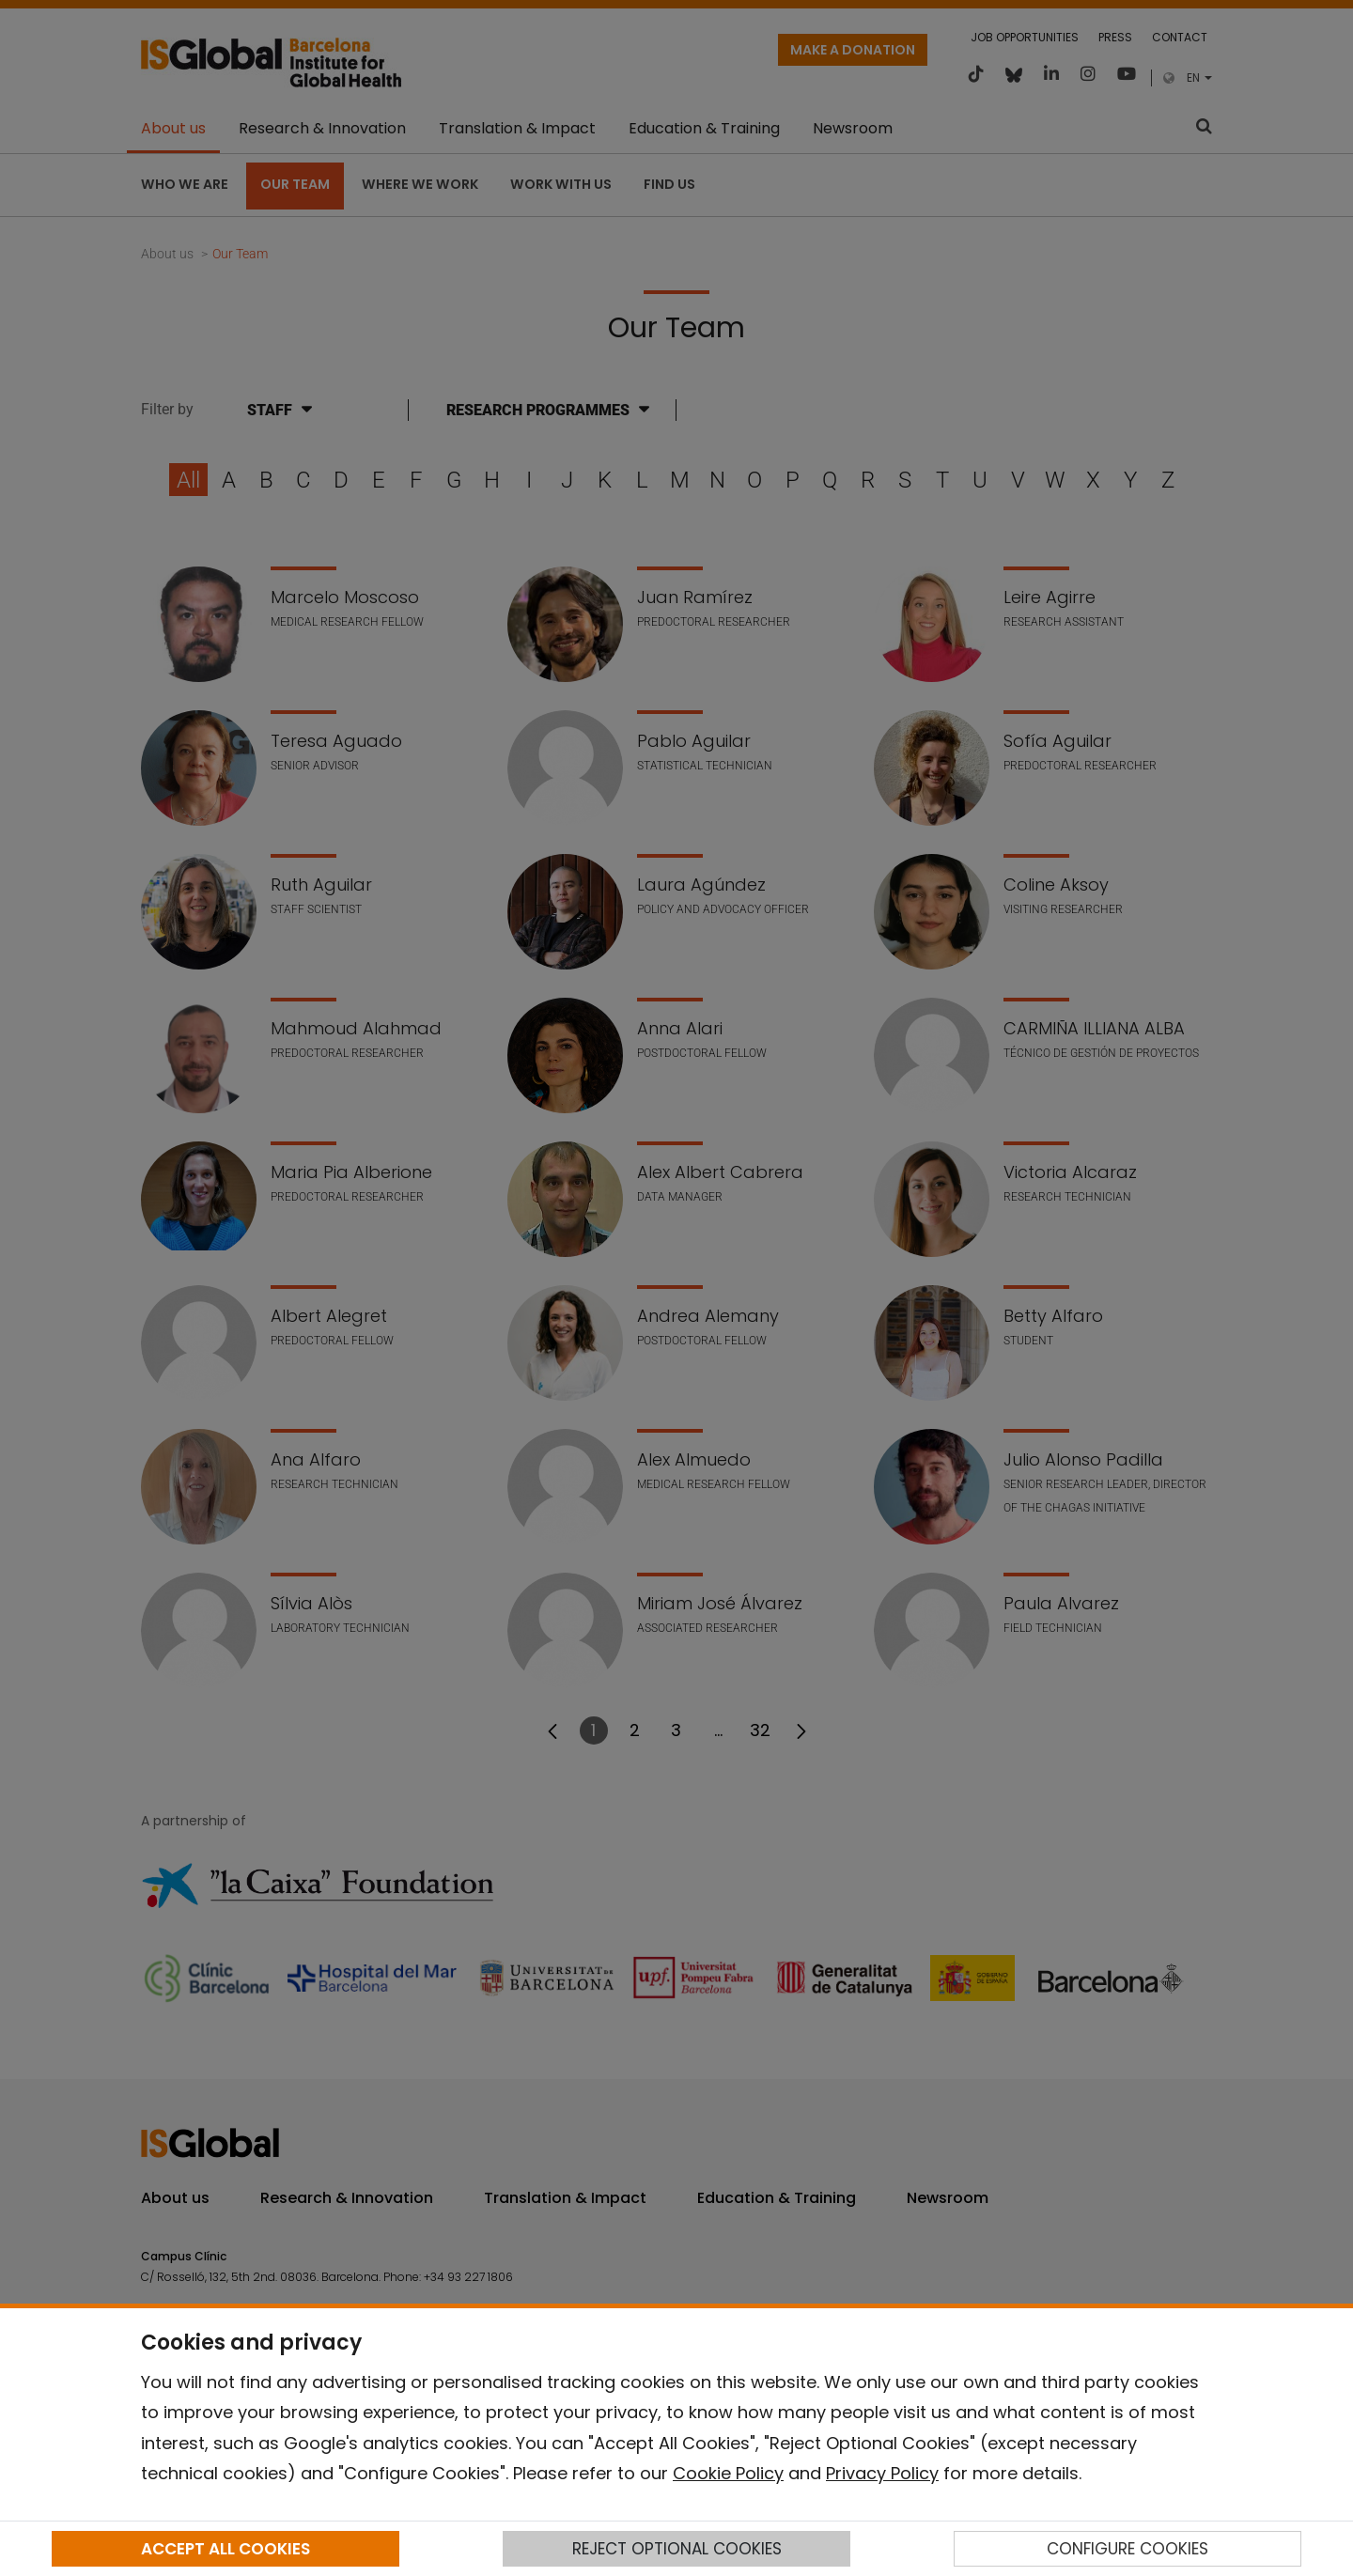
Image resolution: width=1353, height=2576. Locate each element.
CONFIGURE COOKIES (1127, 2548)
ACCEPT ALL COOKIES (225, 2548)
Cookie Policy (728, 2473)
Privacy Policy (882, 2473)
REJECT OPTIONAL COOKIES (677, 2548)
